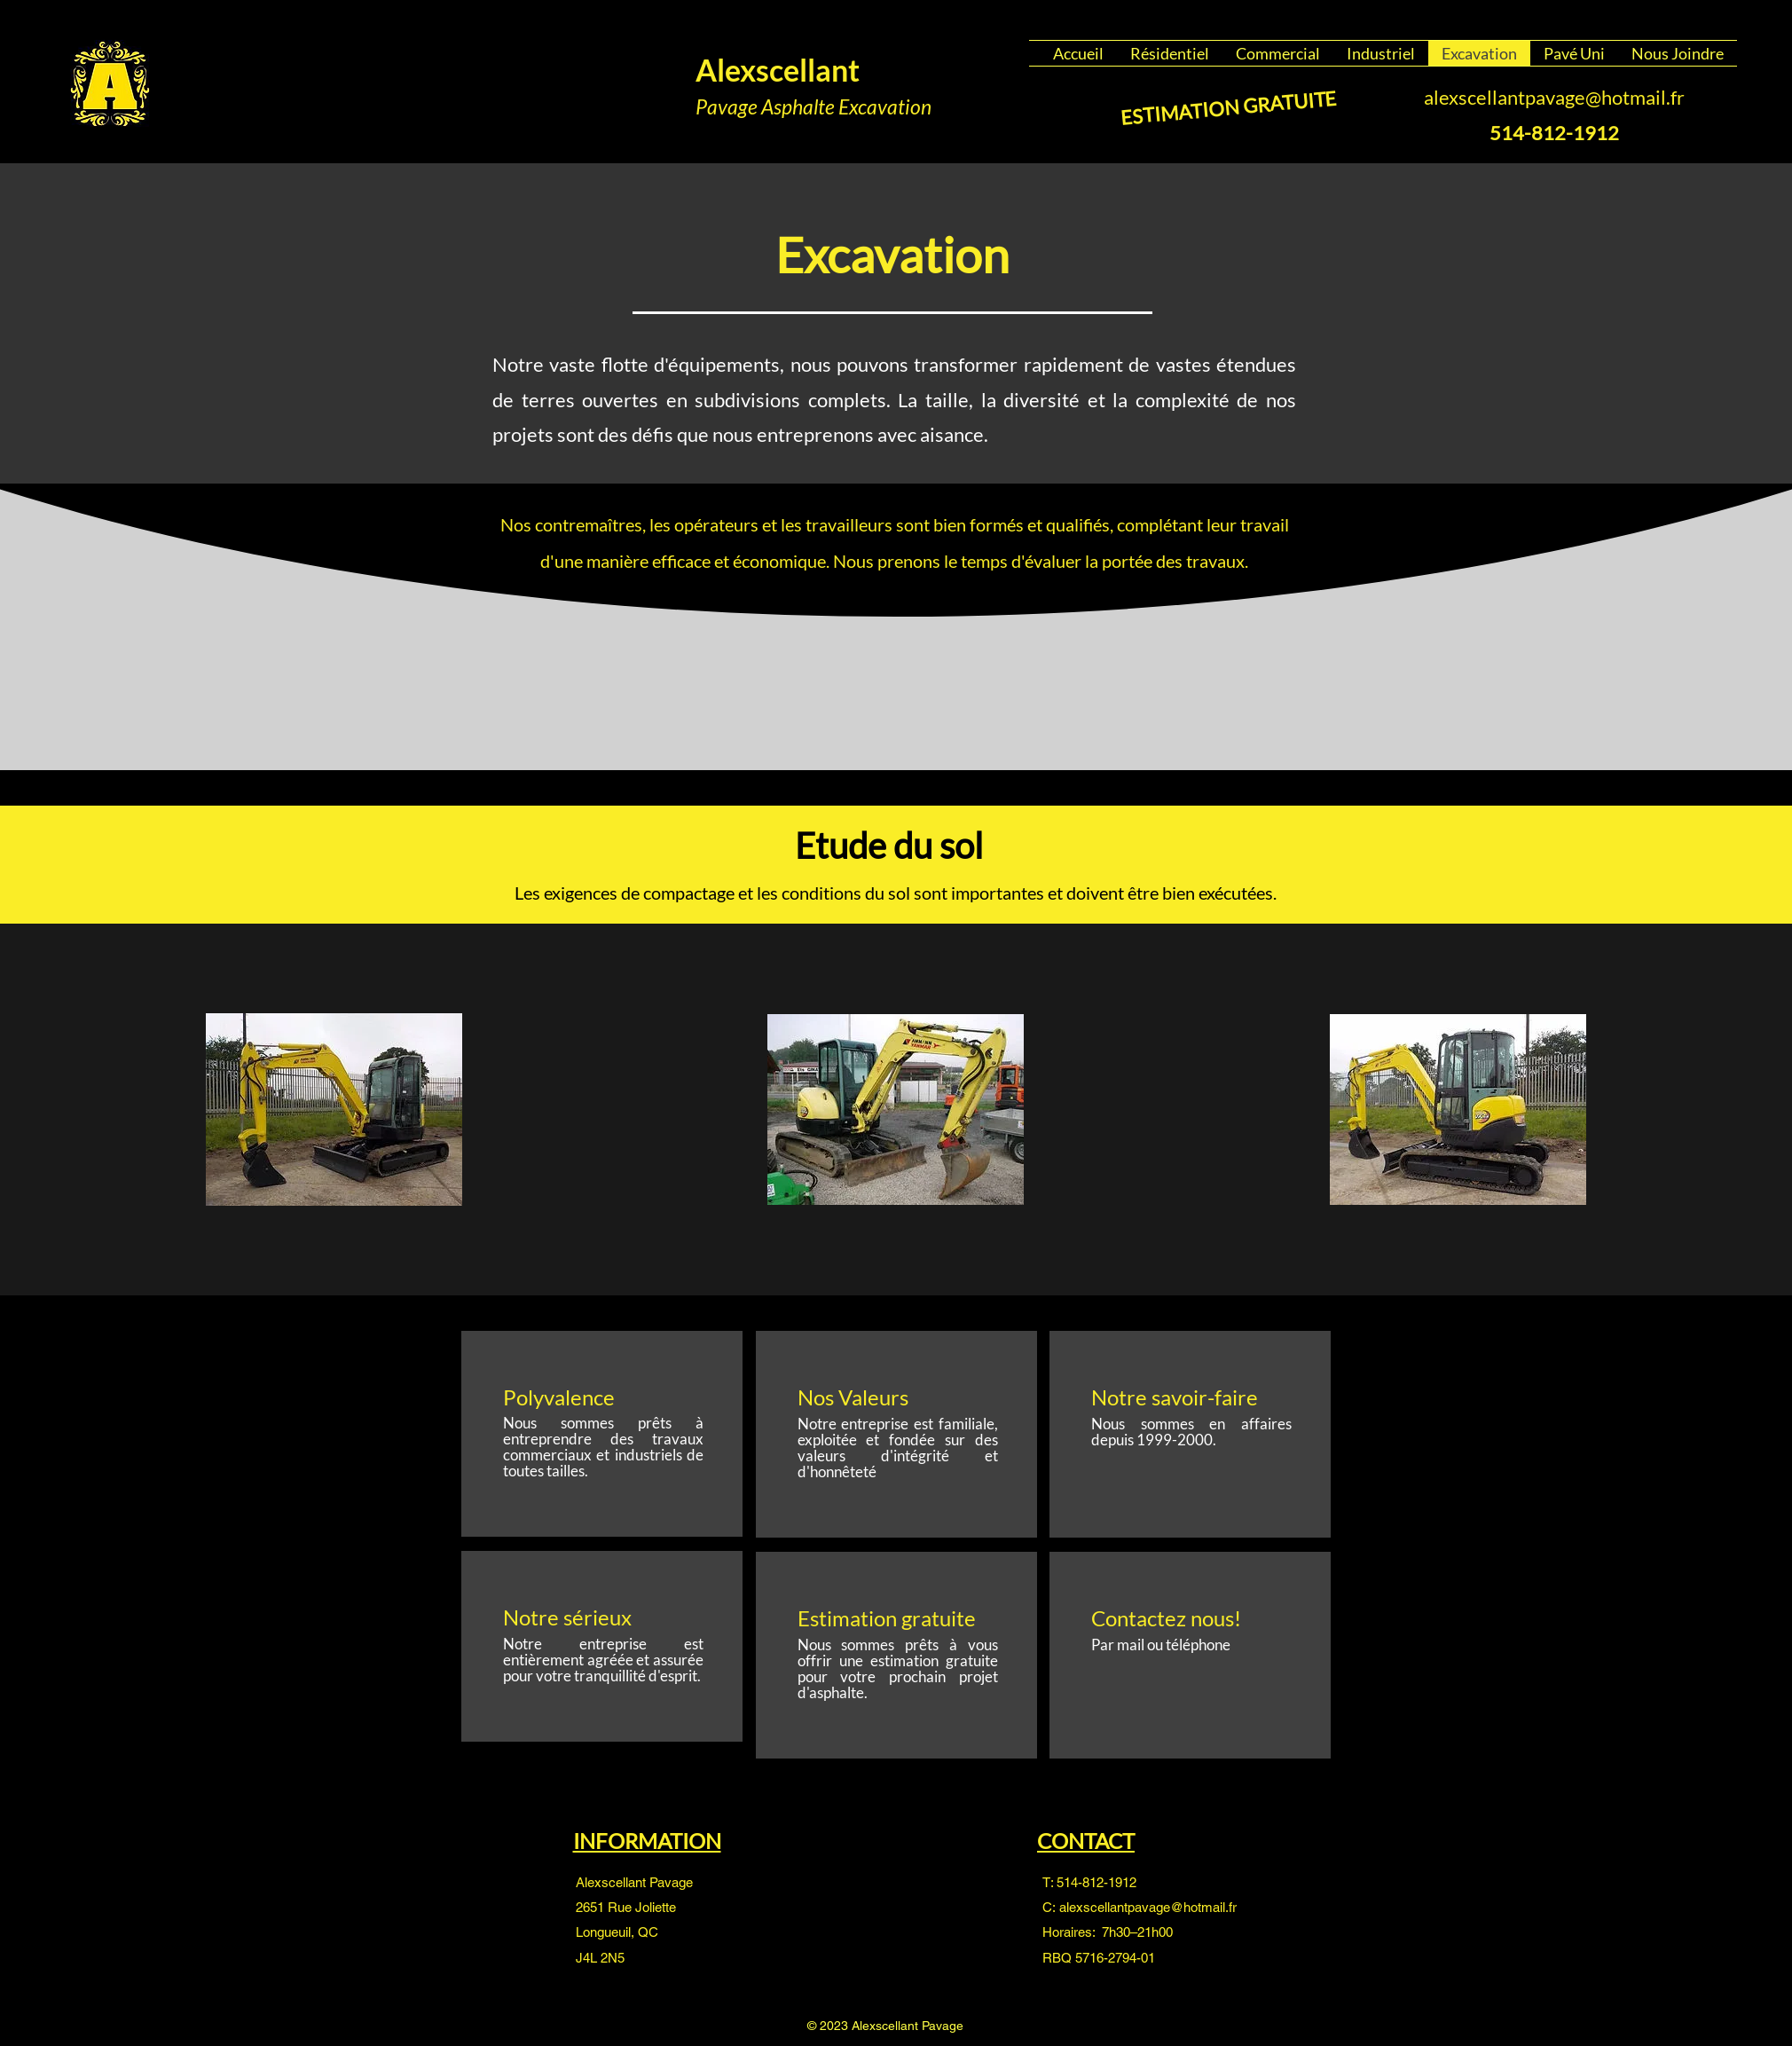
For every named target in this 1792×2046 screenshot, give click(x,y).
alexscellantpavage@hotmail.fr (1554, 97)
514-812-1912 (1096, 1882)
